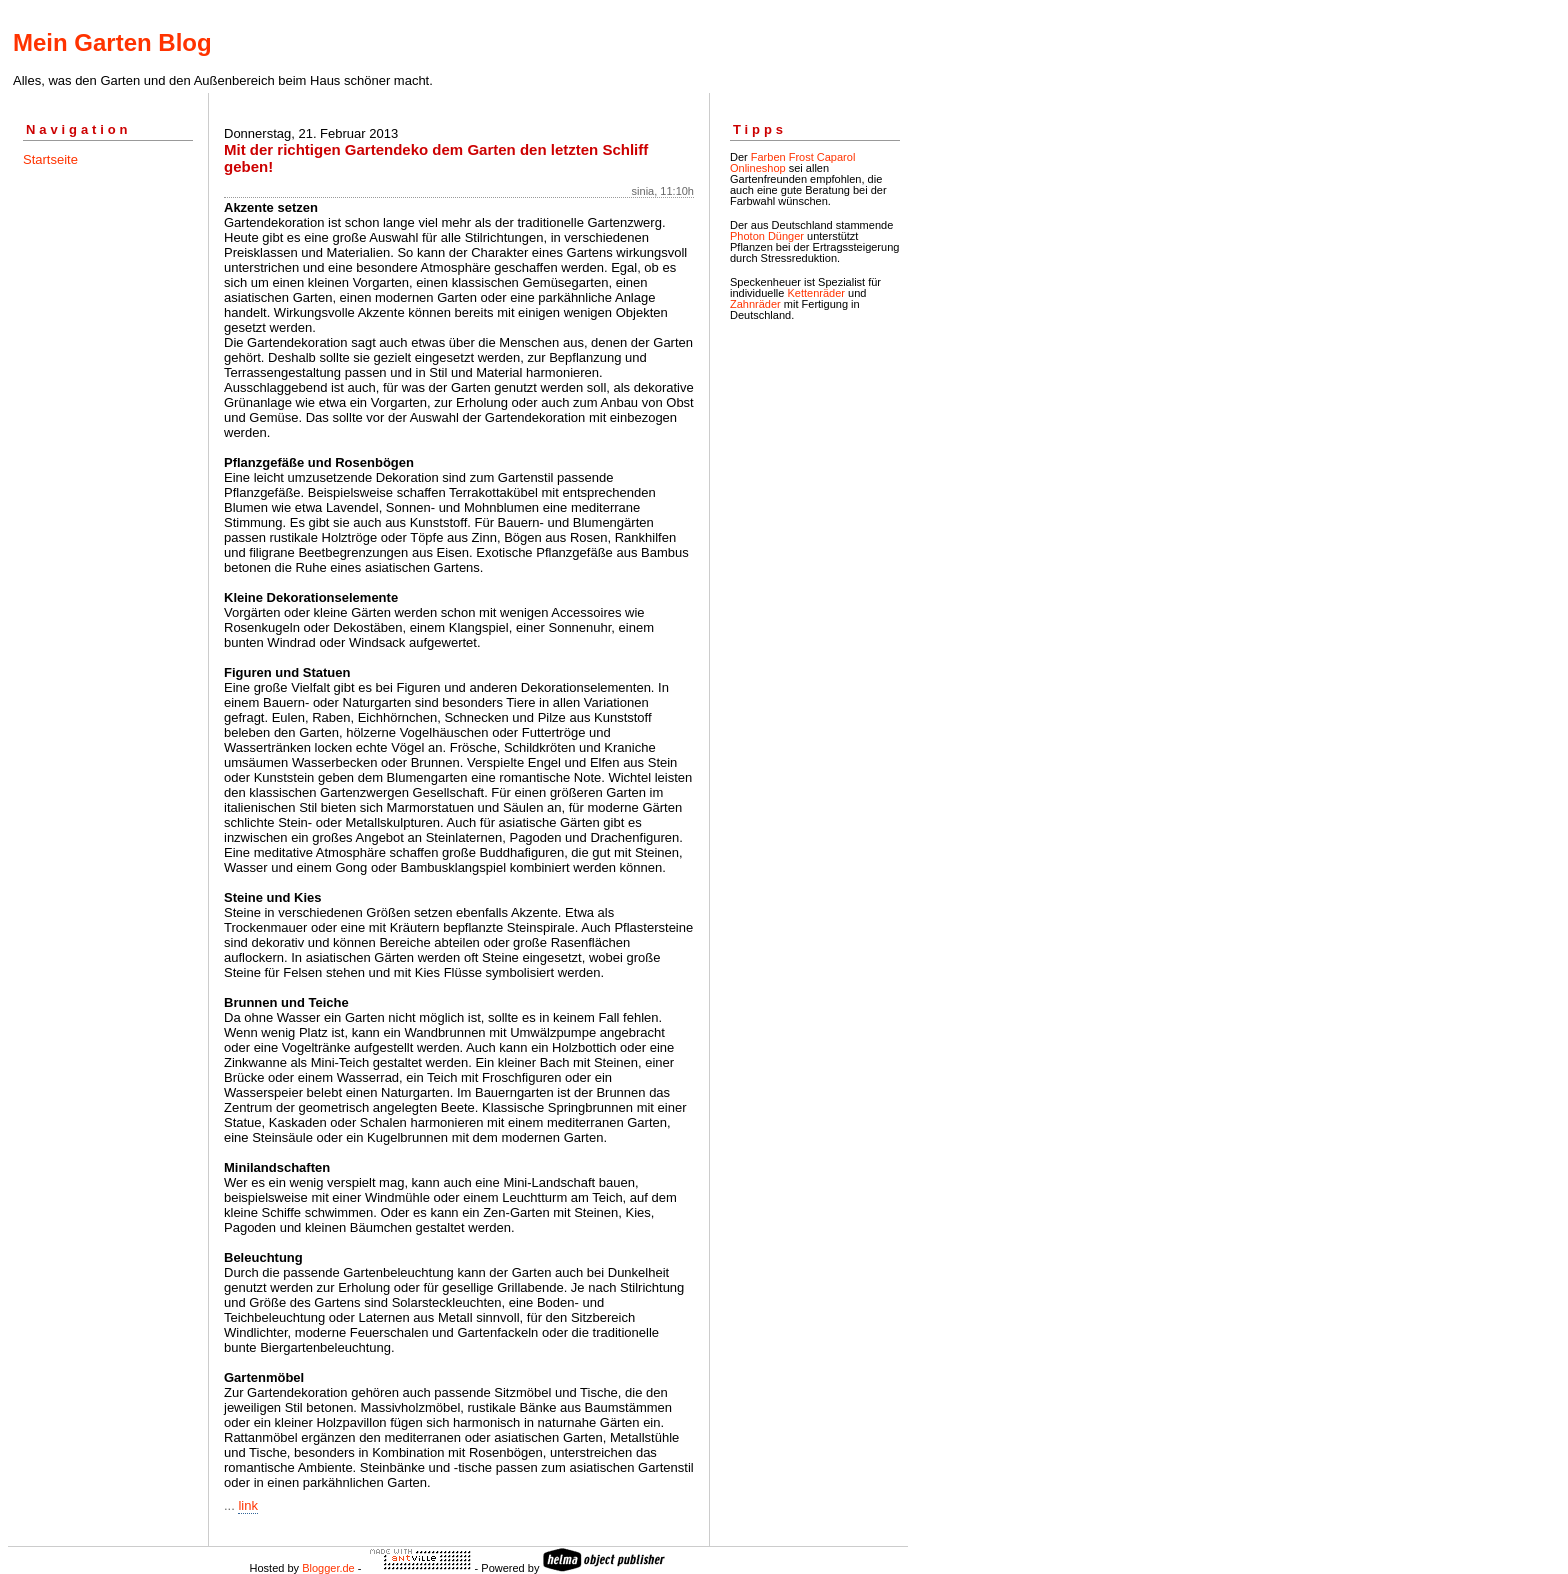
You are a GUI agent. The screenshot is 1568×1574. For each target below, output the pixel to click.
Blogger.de (328, 1568)
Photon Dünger (767, 236)
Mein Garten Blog (112, 42)
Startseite (50, 159)
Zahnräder (755, 304)
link (248, 1505)
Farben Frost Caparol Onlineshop (792, 162)
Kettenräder (815, 293)
